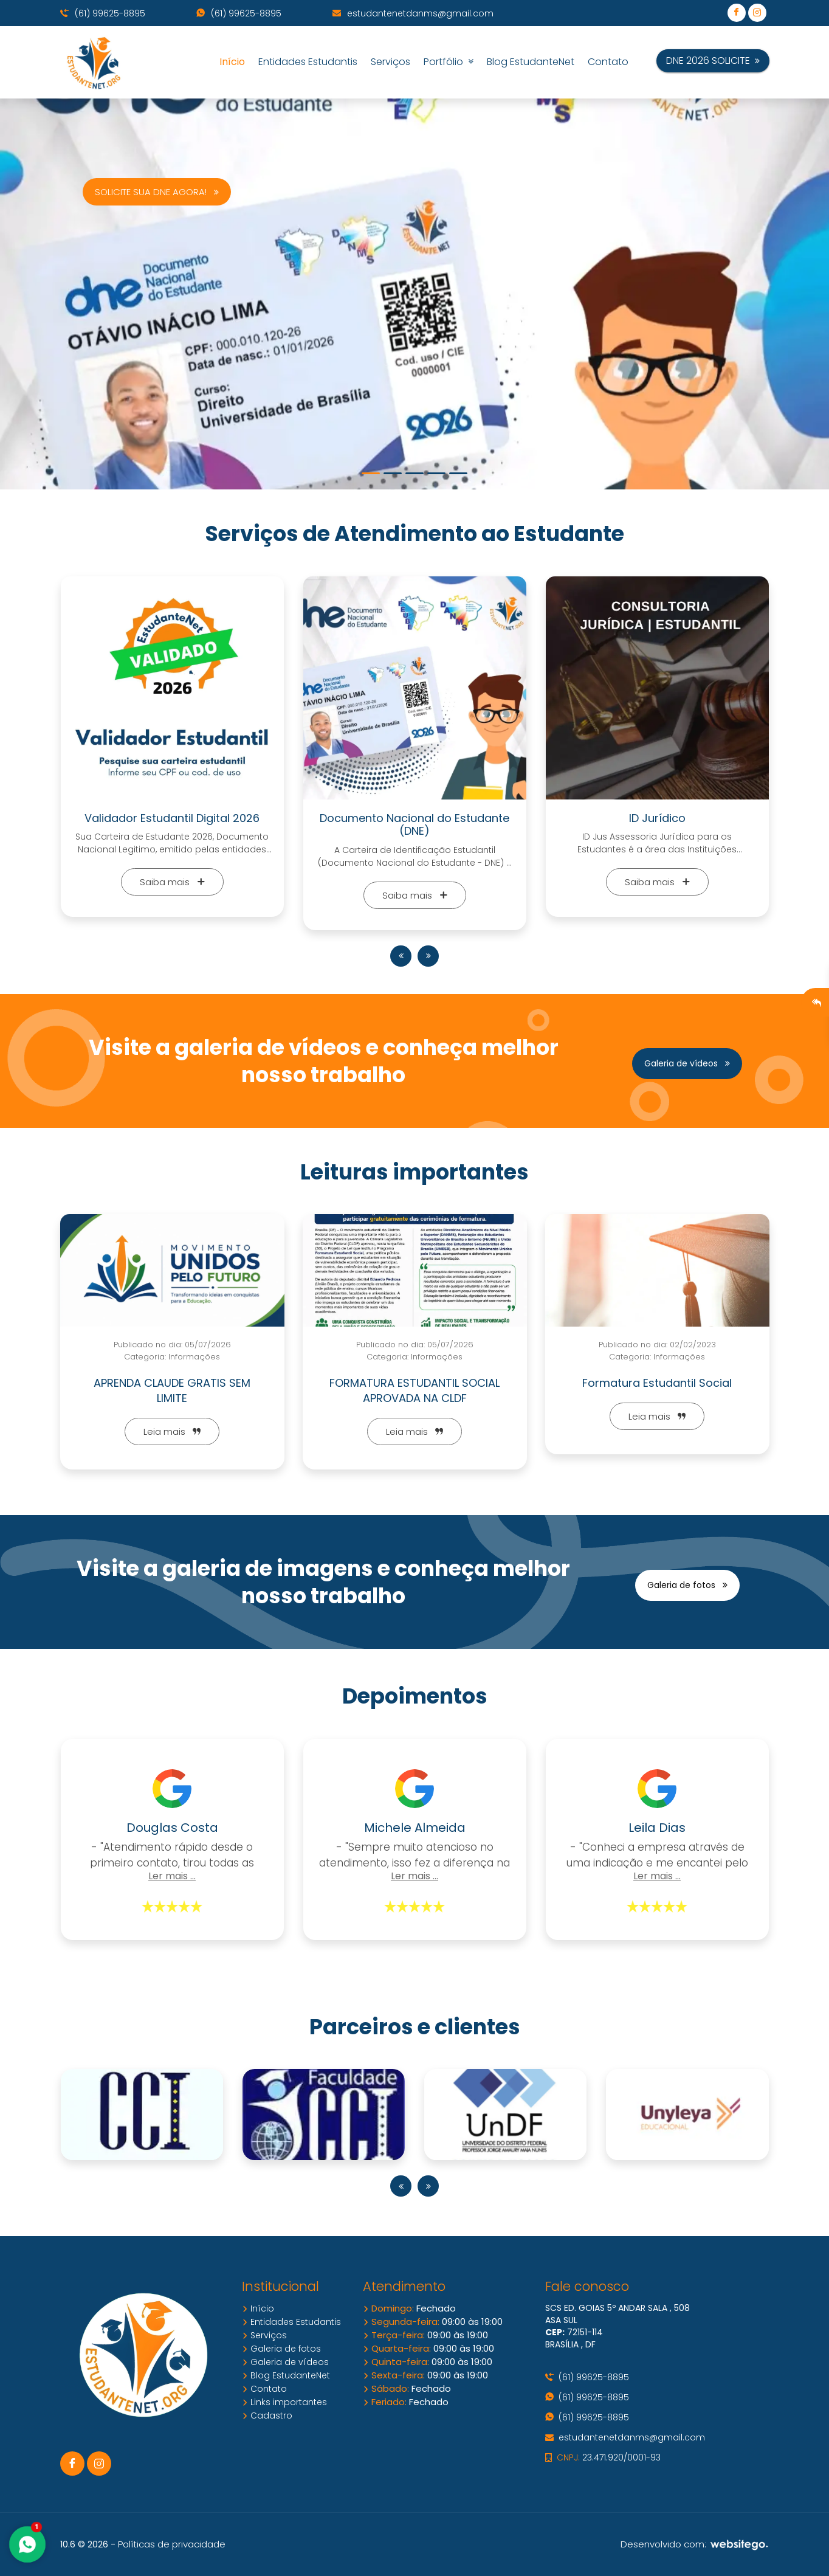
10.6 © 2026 (84, 2544)
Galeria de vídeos (687, 1063)
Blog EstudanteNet (530, 62)
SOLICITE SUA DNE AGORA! (157, 191)
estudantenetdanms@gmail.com (413, 13)
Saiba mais (172, 881)
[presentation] (400, 956)
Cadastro (267, 2415)
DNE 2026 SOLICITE (713, 60)
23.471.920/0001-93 (603, 2457)
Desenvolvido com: (695, 2544)
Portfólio (448, 62)
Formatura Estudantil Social (657, 1382)
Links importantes (284, 2402)
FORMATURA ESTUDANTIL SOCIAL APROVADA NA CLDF (414, 1390)
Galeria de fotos (687, 1585)
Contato (608, 62)
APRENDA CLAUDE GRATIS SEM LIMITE (172, 1390)
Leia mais (172, 1431)
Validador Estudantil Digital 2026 (172, 818)
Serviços (390, 62)
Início (232, 62)
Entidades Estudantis (307, 62)
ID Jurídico (657, 818)
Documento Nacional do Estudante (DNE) (414, 824)
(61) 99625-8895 (102, 13)
